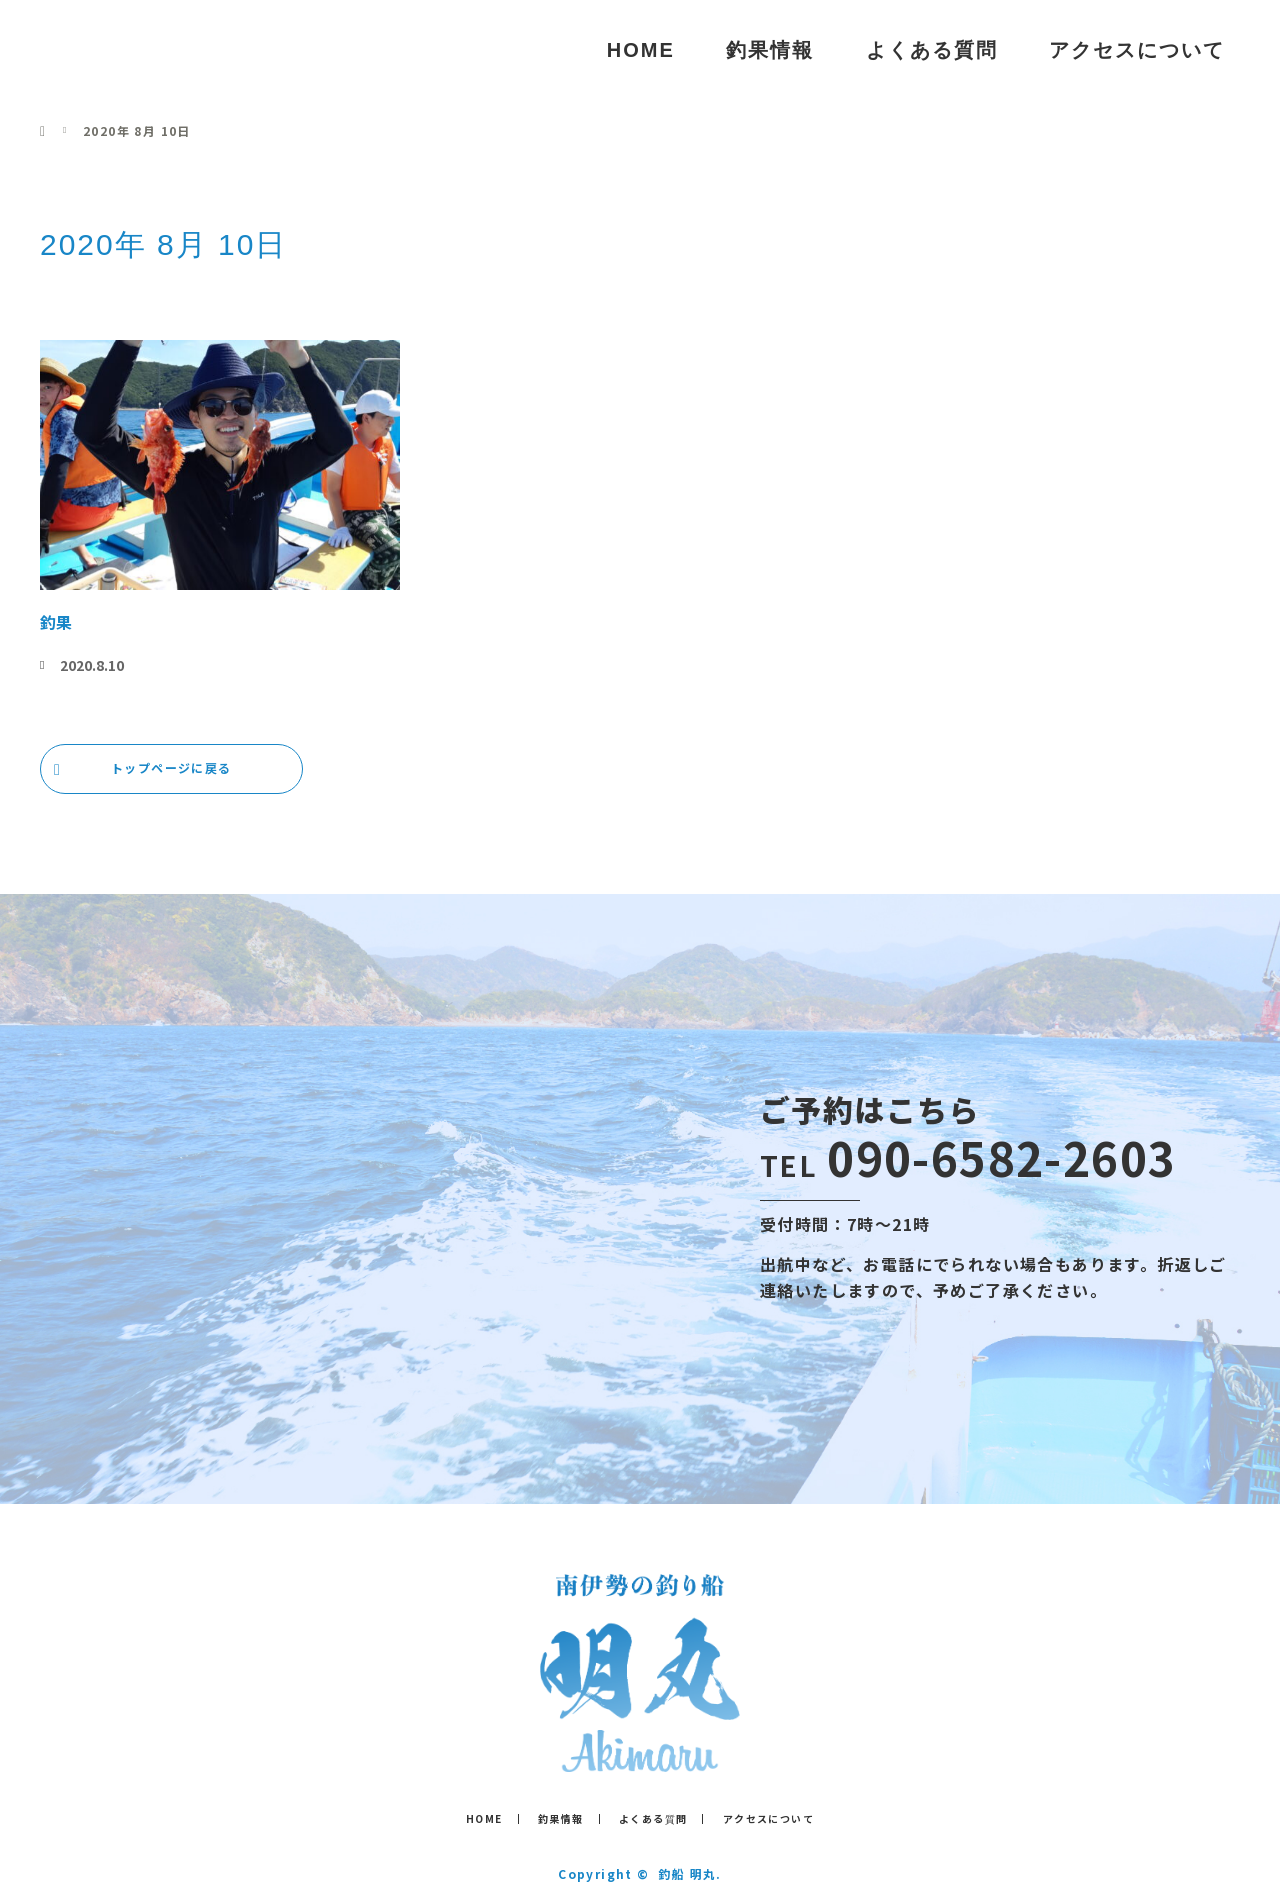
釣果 (56, 622)
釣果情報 (770, 50)
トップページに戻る (171, 767)
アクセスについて (1137, 50)
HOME (641, 50)
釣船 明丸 (118, 49)
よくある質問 (932, 50)
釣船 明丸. (689, 1873)
